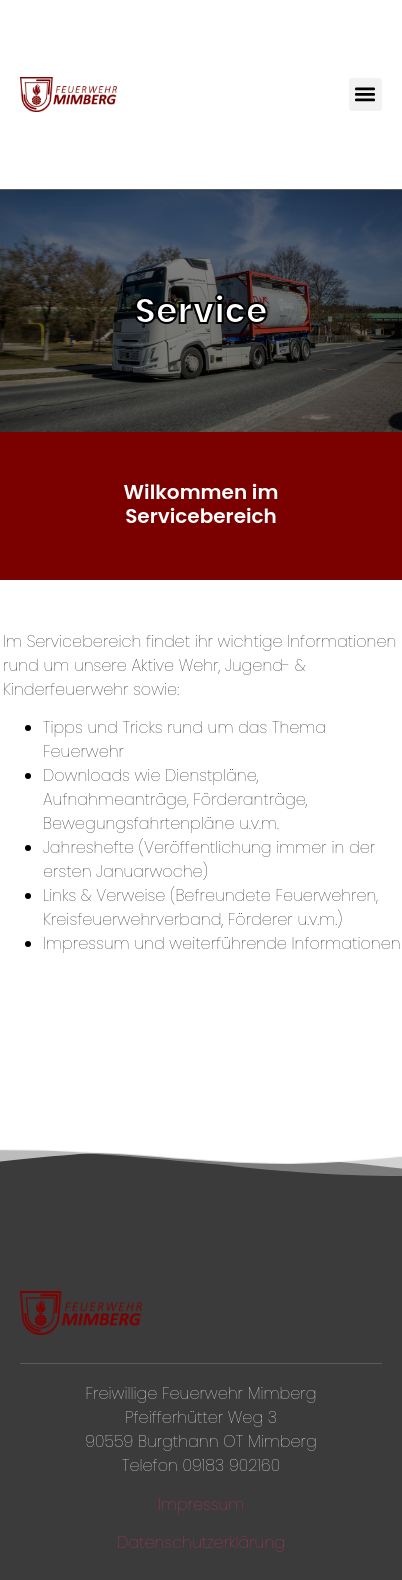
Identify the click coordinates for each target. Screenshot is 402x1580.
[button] (365, 94)
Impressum (201, 1504)
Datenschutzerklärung (201, 1542)
